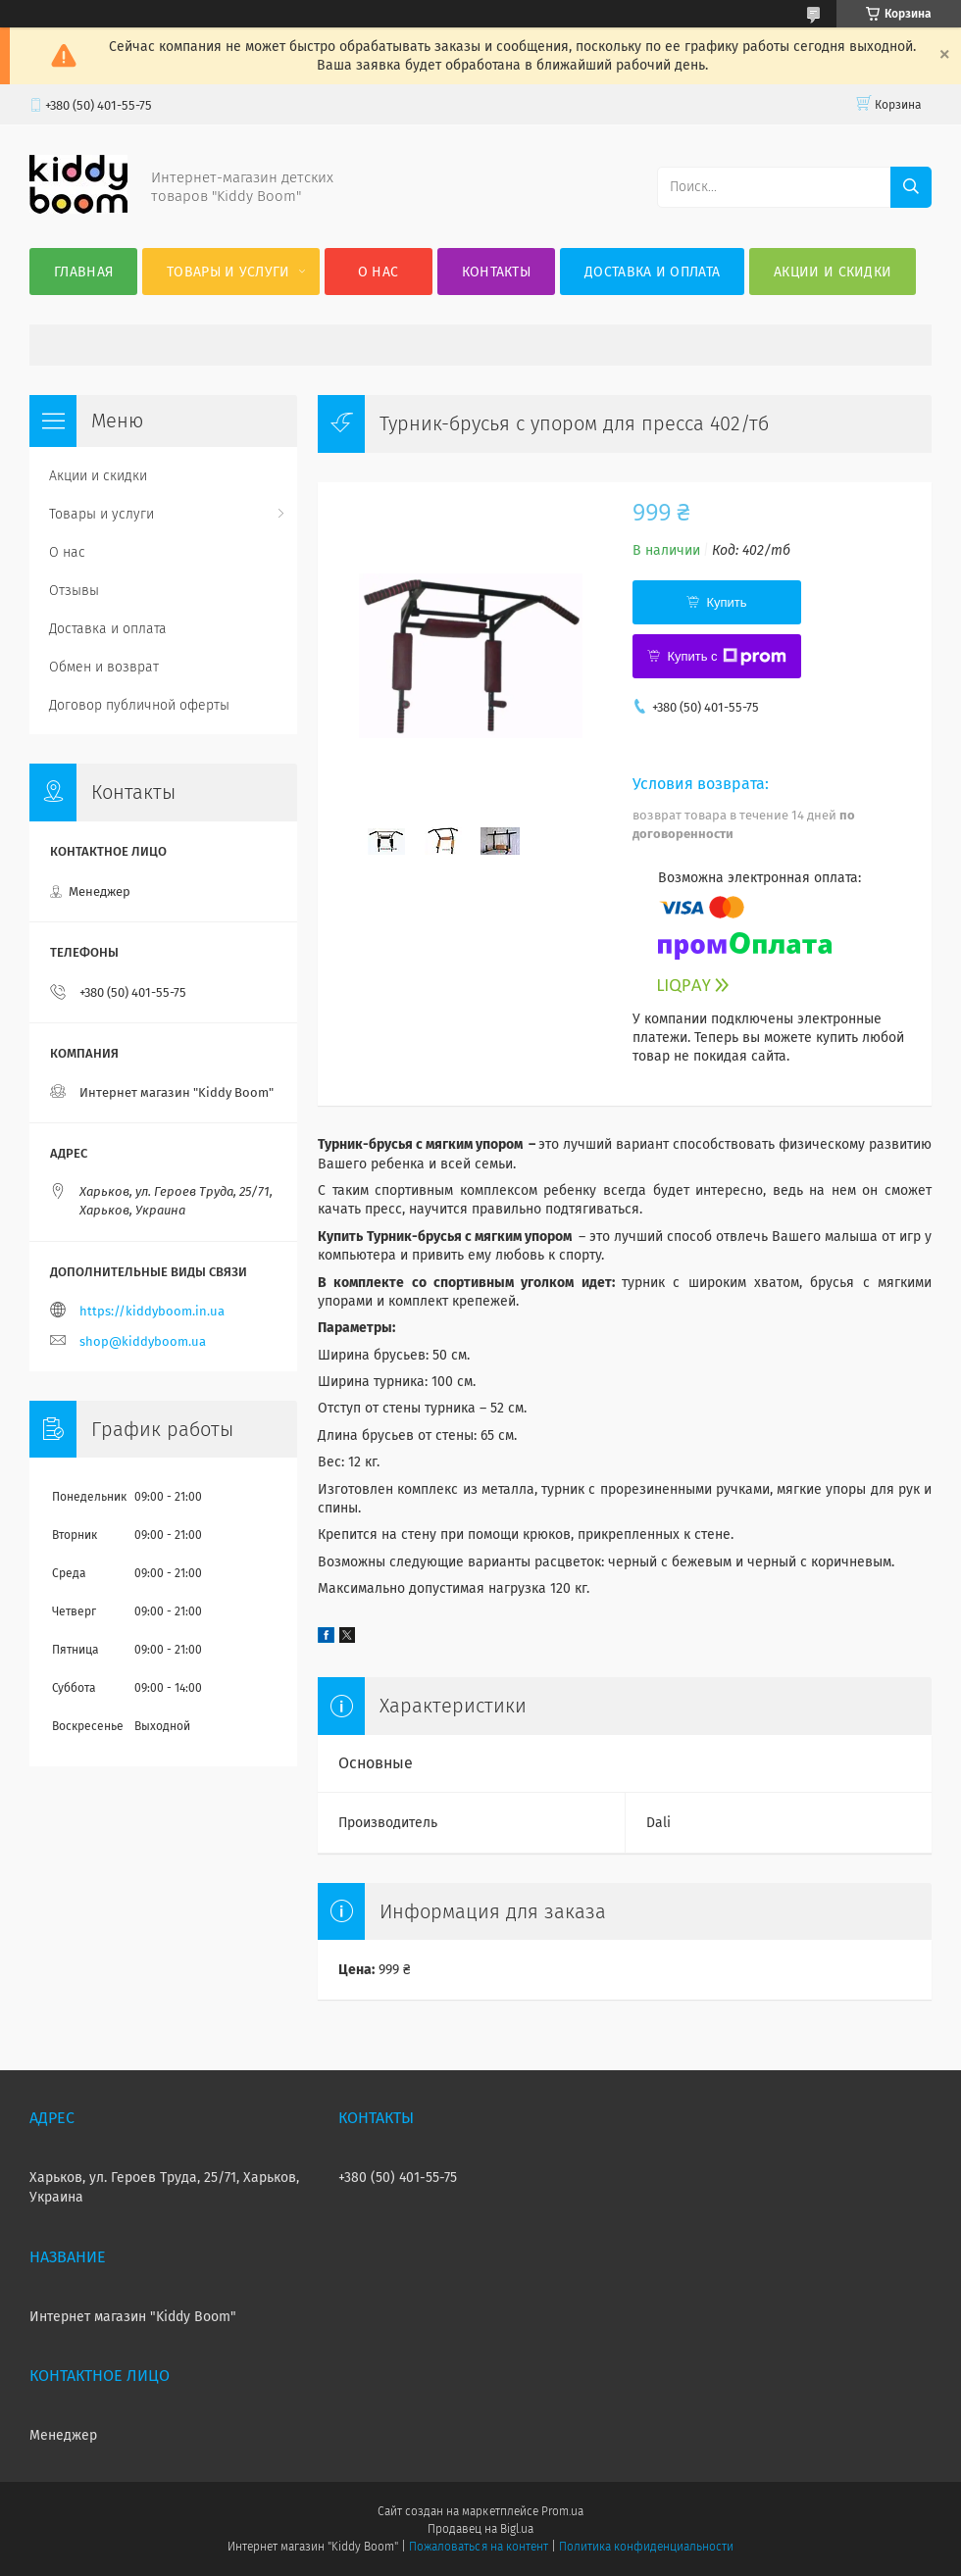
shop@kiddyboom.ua (142, 1341)
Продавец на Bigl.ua (480, 2529)
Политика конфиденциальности (646, 2546)
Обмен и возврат (104, 667)
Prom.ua (562, 2511)
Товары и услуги (228, 272)
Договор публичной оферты (139, 705)
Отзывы (74, 590)
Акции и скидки (832, 272)
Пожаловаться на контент (478, 2546)
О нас (378, 272)
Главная (83, 272)
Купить (726, 602)
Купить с (726, 657)
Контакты (496, 272)
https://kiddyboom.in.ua (152, 1311)
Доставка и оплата (652, 272)
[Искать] (911, 187)
